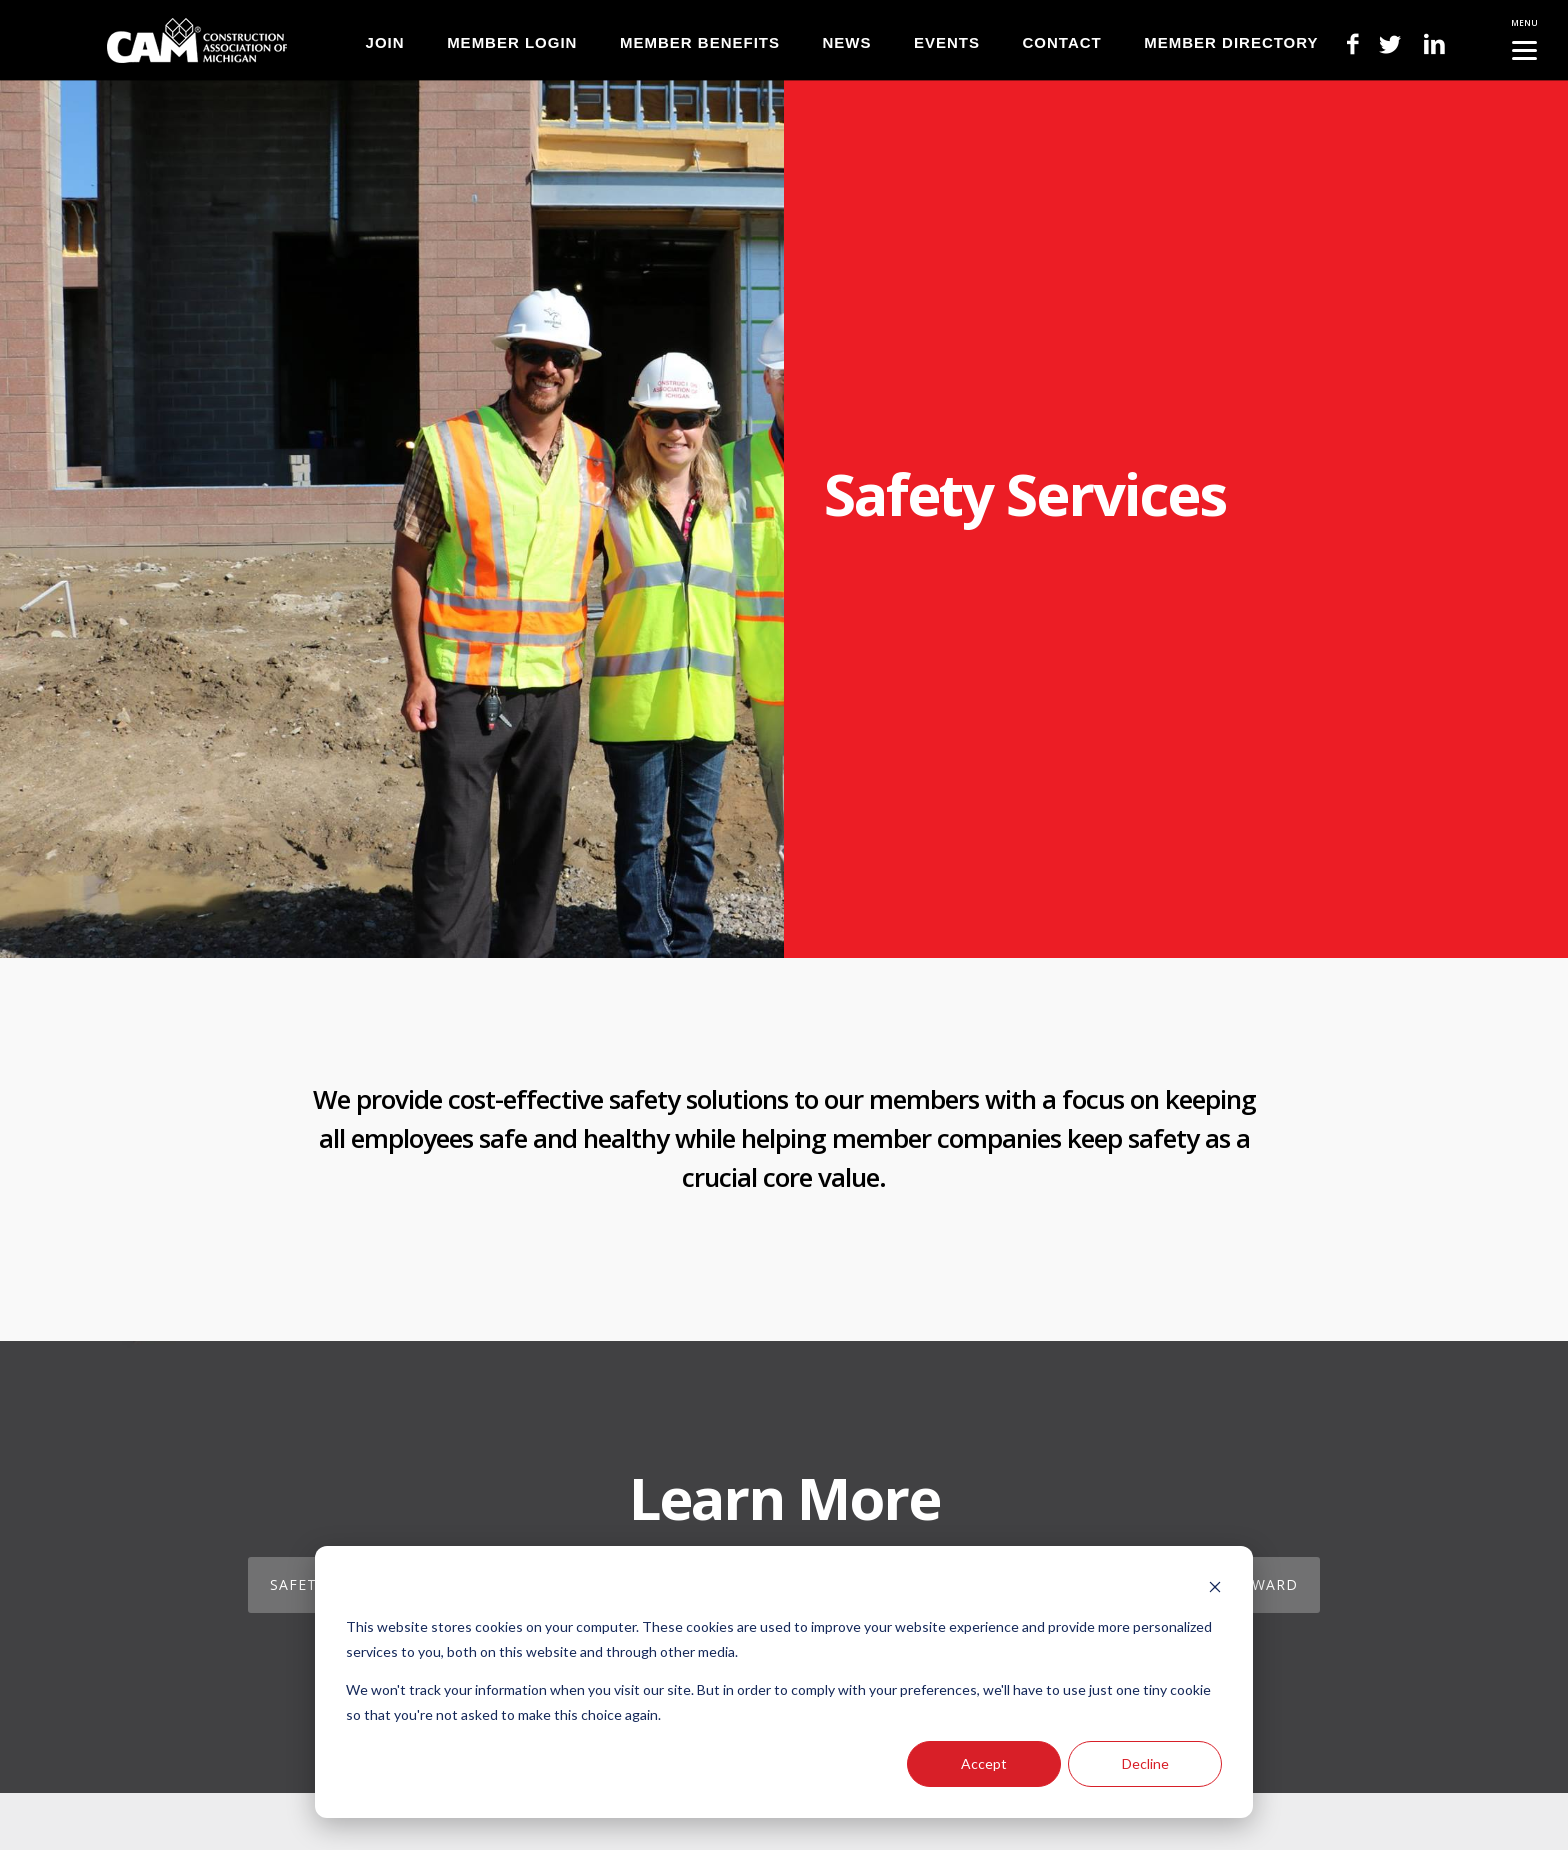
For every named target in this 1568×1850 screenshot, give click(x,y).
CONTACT (1062, 42)
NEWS (846, 42)
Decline (1145, 1763)
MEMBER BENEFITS (700, 42)
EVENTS (947, 42)
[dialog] (784, 1682)
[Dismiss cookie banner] (1215, 1589)
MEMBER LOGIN (512, 42)
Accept (984, 1763)
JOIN (385, 42)
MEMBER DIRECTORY (1231, 42)
